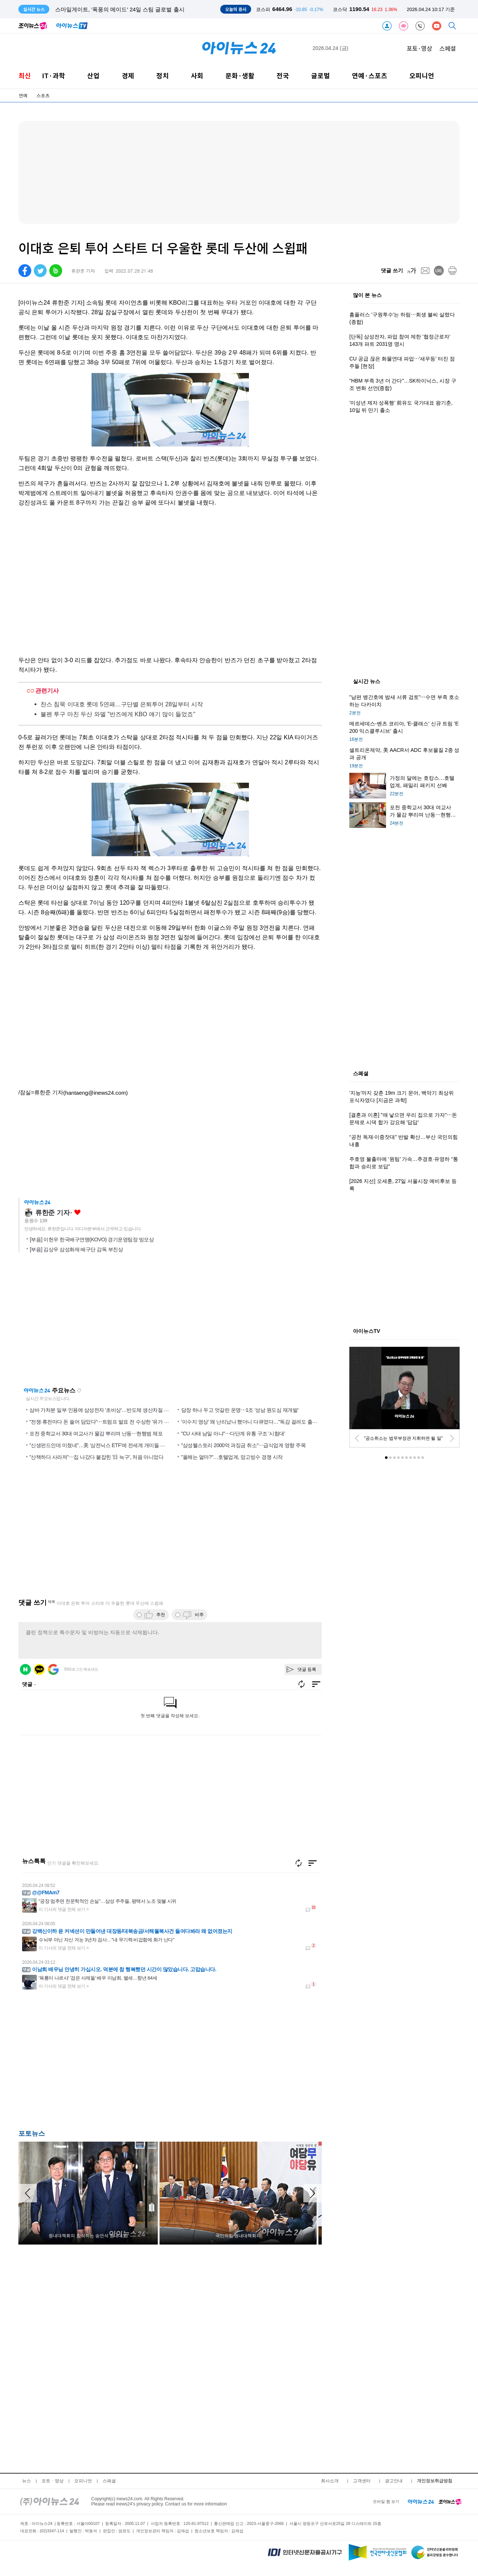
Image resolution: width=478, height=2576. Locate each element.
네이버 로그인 (25, 1669)
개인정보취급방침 (434, 2480)
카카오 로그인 (39, 1669)
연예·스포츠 (369, 75)
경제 (128, 75)
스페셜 (447, 48)
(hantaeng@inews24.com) (95, 1093)
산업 (93, 75)
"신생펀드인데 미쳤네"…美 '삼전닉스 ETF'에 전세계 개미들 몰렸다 (102, 1445)
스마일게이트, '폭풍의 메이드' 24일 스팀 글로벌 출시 (120, 9)
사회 (197, 75)
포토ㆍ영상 (53, 2480)
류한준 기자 (52, 1212)
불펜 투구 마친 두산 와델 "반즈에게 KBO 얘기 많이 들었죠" (117, 714)
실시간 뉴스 (366, 682)
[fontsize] (412, 270)
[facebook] (24, 270)
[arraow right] (312, 2193)
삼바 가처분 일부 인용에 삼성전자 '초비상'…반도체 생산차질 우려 (101, 1410)
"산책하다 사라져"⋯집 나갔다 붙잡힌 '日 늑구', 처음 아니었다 (96, 1457)
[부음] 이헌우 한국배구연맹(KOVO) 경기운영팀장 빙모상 (92, 1239)
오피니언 (421, 75)
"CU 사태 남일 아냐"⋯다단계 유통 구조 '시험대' (233, 1433)
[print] (452, 270)
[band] (55, 270)
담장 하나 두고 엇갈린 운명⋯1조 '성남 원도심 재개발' (240, 1410)
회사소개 (330, 2480)
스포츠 (43, 95)
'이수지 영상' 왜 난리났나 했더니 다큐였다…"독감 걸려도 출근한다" (255, 1422)
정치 (162, 75)
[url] (439, 270)
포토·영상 (419, 48)
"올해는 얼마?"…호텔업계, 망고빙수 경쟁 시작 (232, 1457)
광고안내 (394, 2480)
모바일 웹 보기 (386, 2501)
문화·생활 (239, 75)
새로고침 (79, 1390)
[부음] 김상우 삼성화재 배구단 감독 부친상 (76, 1249)
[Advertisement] (91, 2061)
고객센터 (362, 2480)
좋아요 (77, 1212)
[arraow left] (27, 2193)
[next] (452, 1438)
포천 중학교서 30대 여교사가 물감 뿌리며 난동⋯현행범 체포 (96, 1433)
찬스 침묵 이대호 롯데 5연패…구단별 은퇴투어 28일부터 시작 (121, 704)
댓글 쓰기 (392, 270)
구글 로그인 (53, 1669)
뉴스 (26, 2480)
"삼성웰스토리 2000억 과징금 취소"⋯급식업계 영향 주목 (243, 1445)
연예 (23, 95)
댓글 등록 (306, 1669)
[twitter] (40, 270)
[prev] (357, 1438)
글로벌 (320, 75)
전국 (283, 75)
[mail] (425, 270)
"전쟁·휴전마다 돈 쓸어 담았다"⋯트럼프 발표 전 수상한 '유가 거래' (102, 1422)
